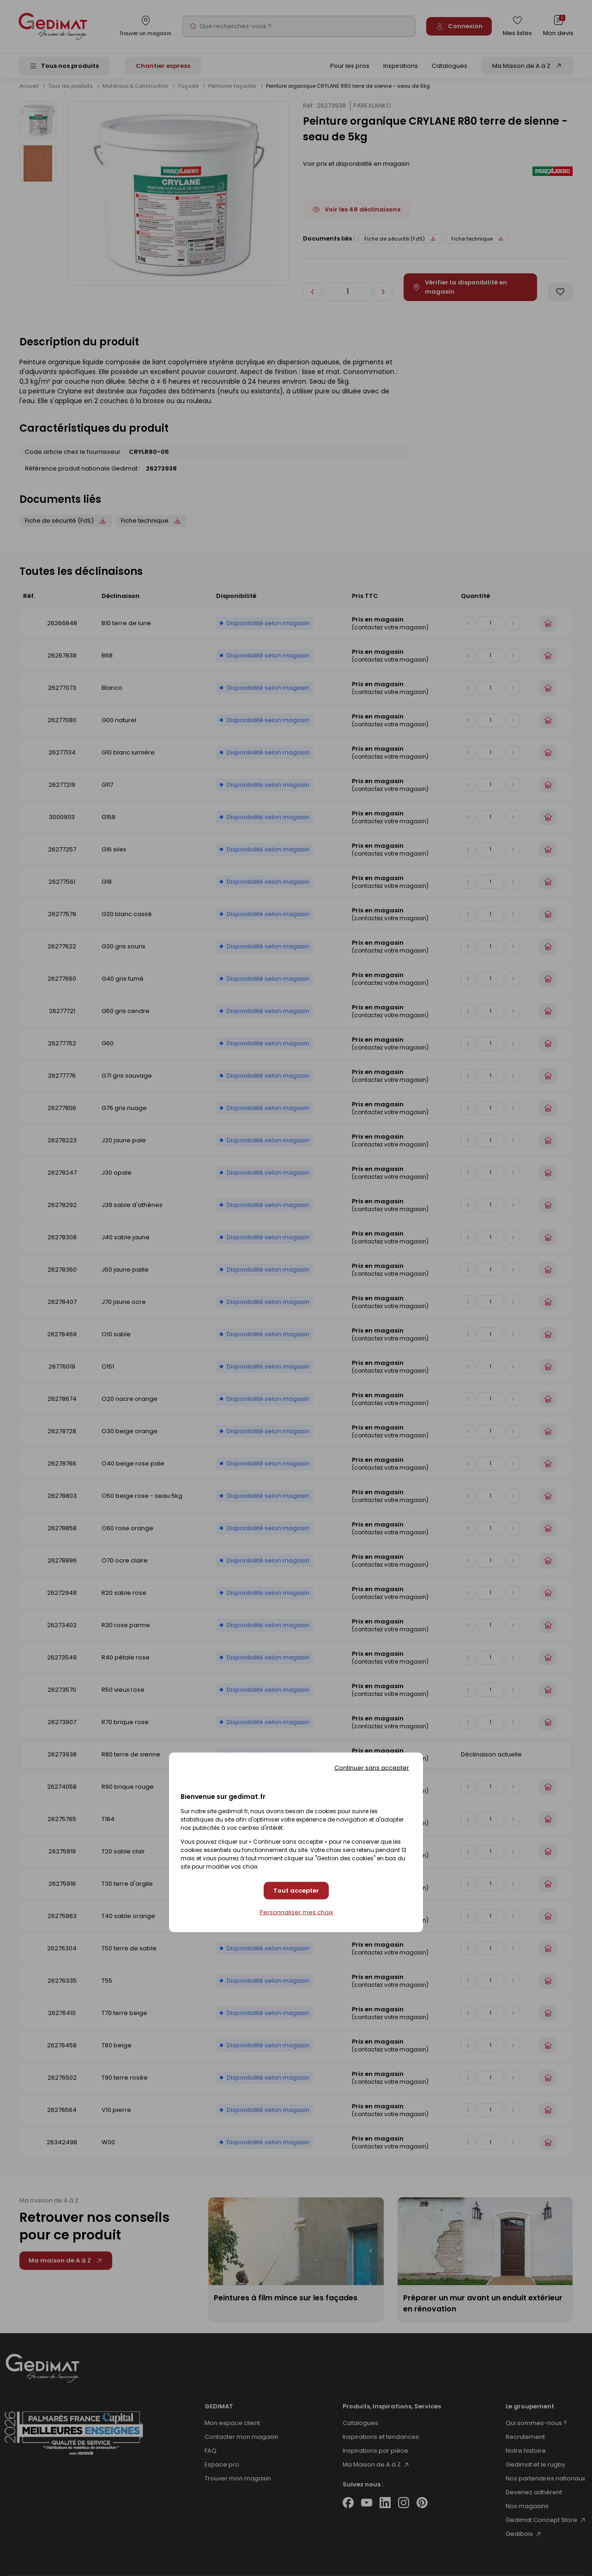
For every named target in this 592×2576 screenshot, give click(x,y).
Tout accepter (296, 1890)
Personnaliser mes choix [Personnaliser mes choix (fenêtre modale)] (296, 1912)
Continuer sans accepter (371, 1767)
